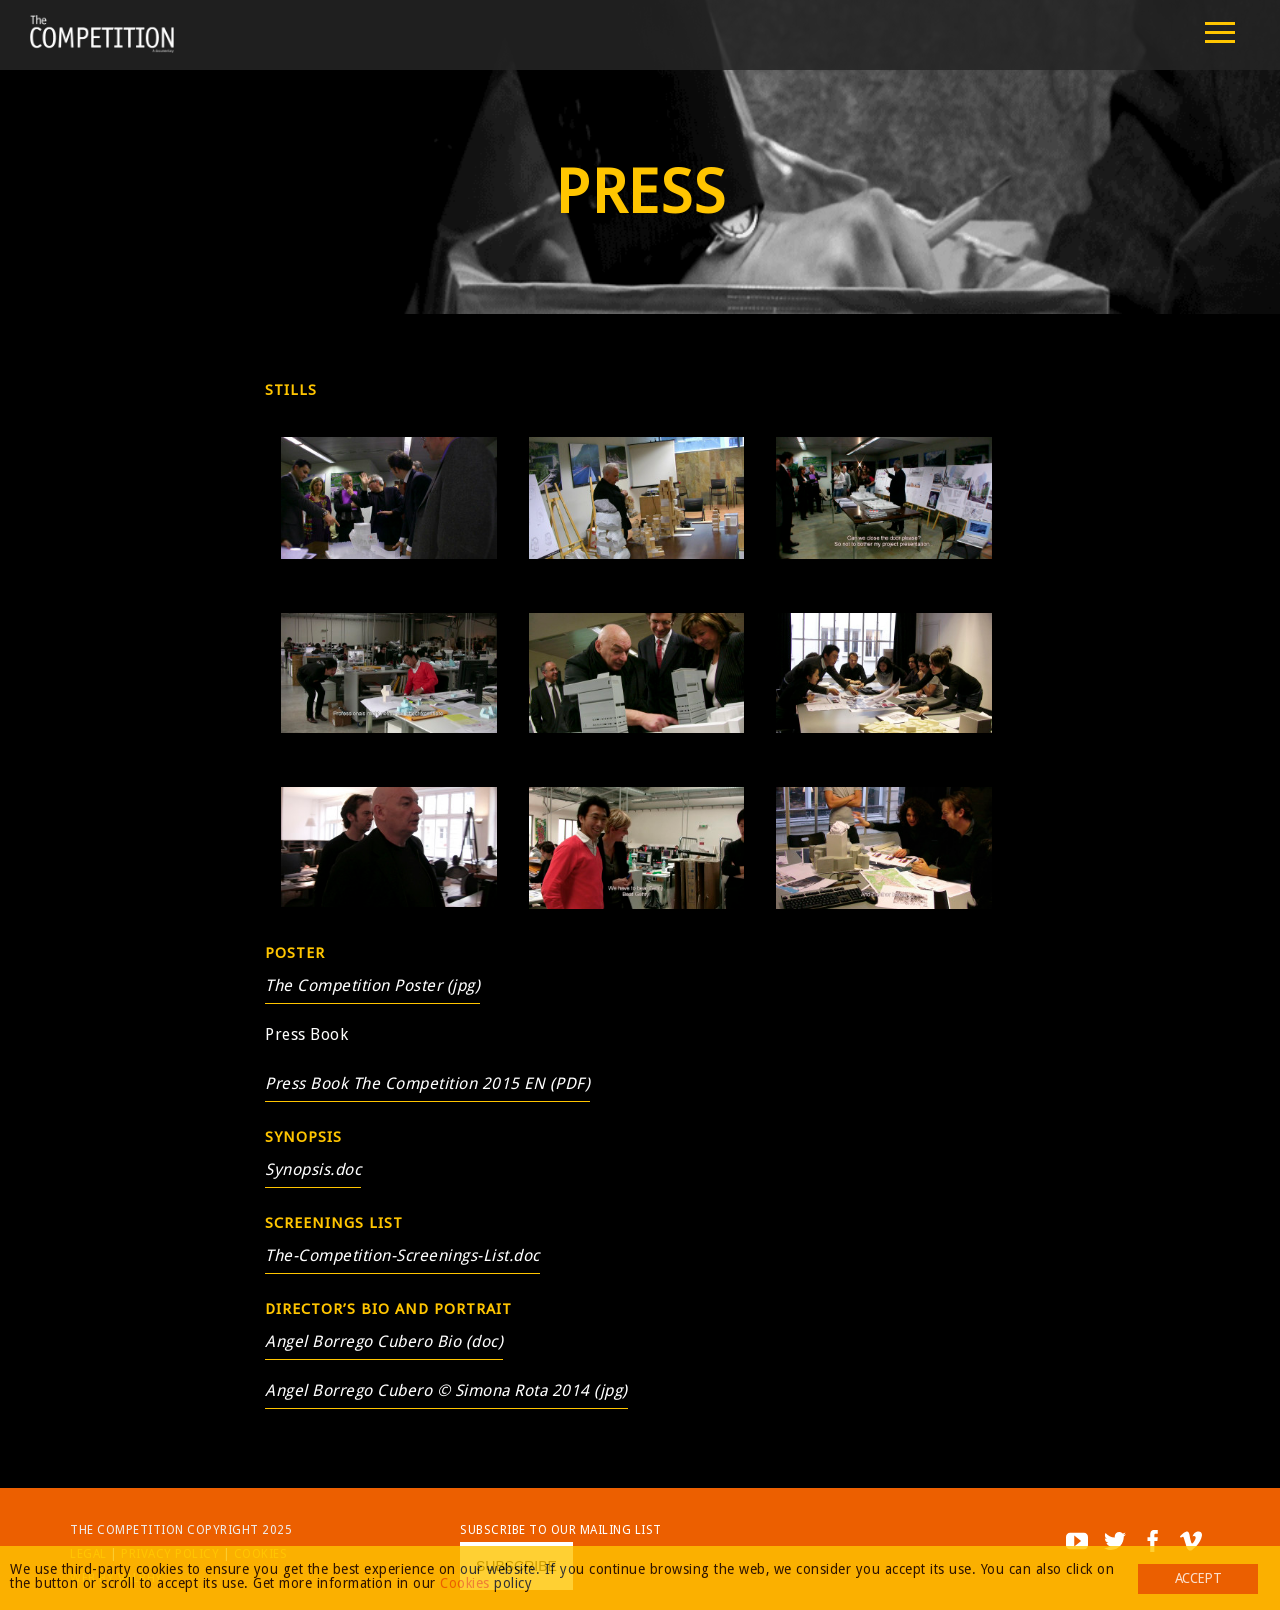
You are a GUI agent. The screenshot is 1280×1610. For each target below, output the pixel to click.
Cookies (465, 1583)
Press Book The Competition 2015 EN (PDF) (427, 1083)
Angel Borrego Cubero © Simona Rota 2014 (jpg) (446, 1390)
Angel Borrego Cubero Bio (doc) (384, 1341)
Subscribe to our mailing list (561, 1530)
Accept (1198, 1578)
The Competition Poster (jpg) (372, 985)
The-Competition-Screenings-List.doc (402, 1255)
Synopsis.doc (313, 1169)
